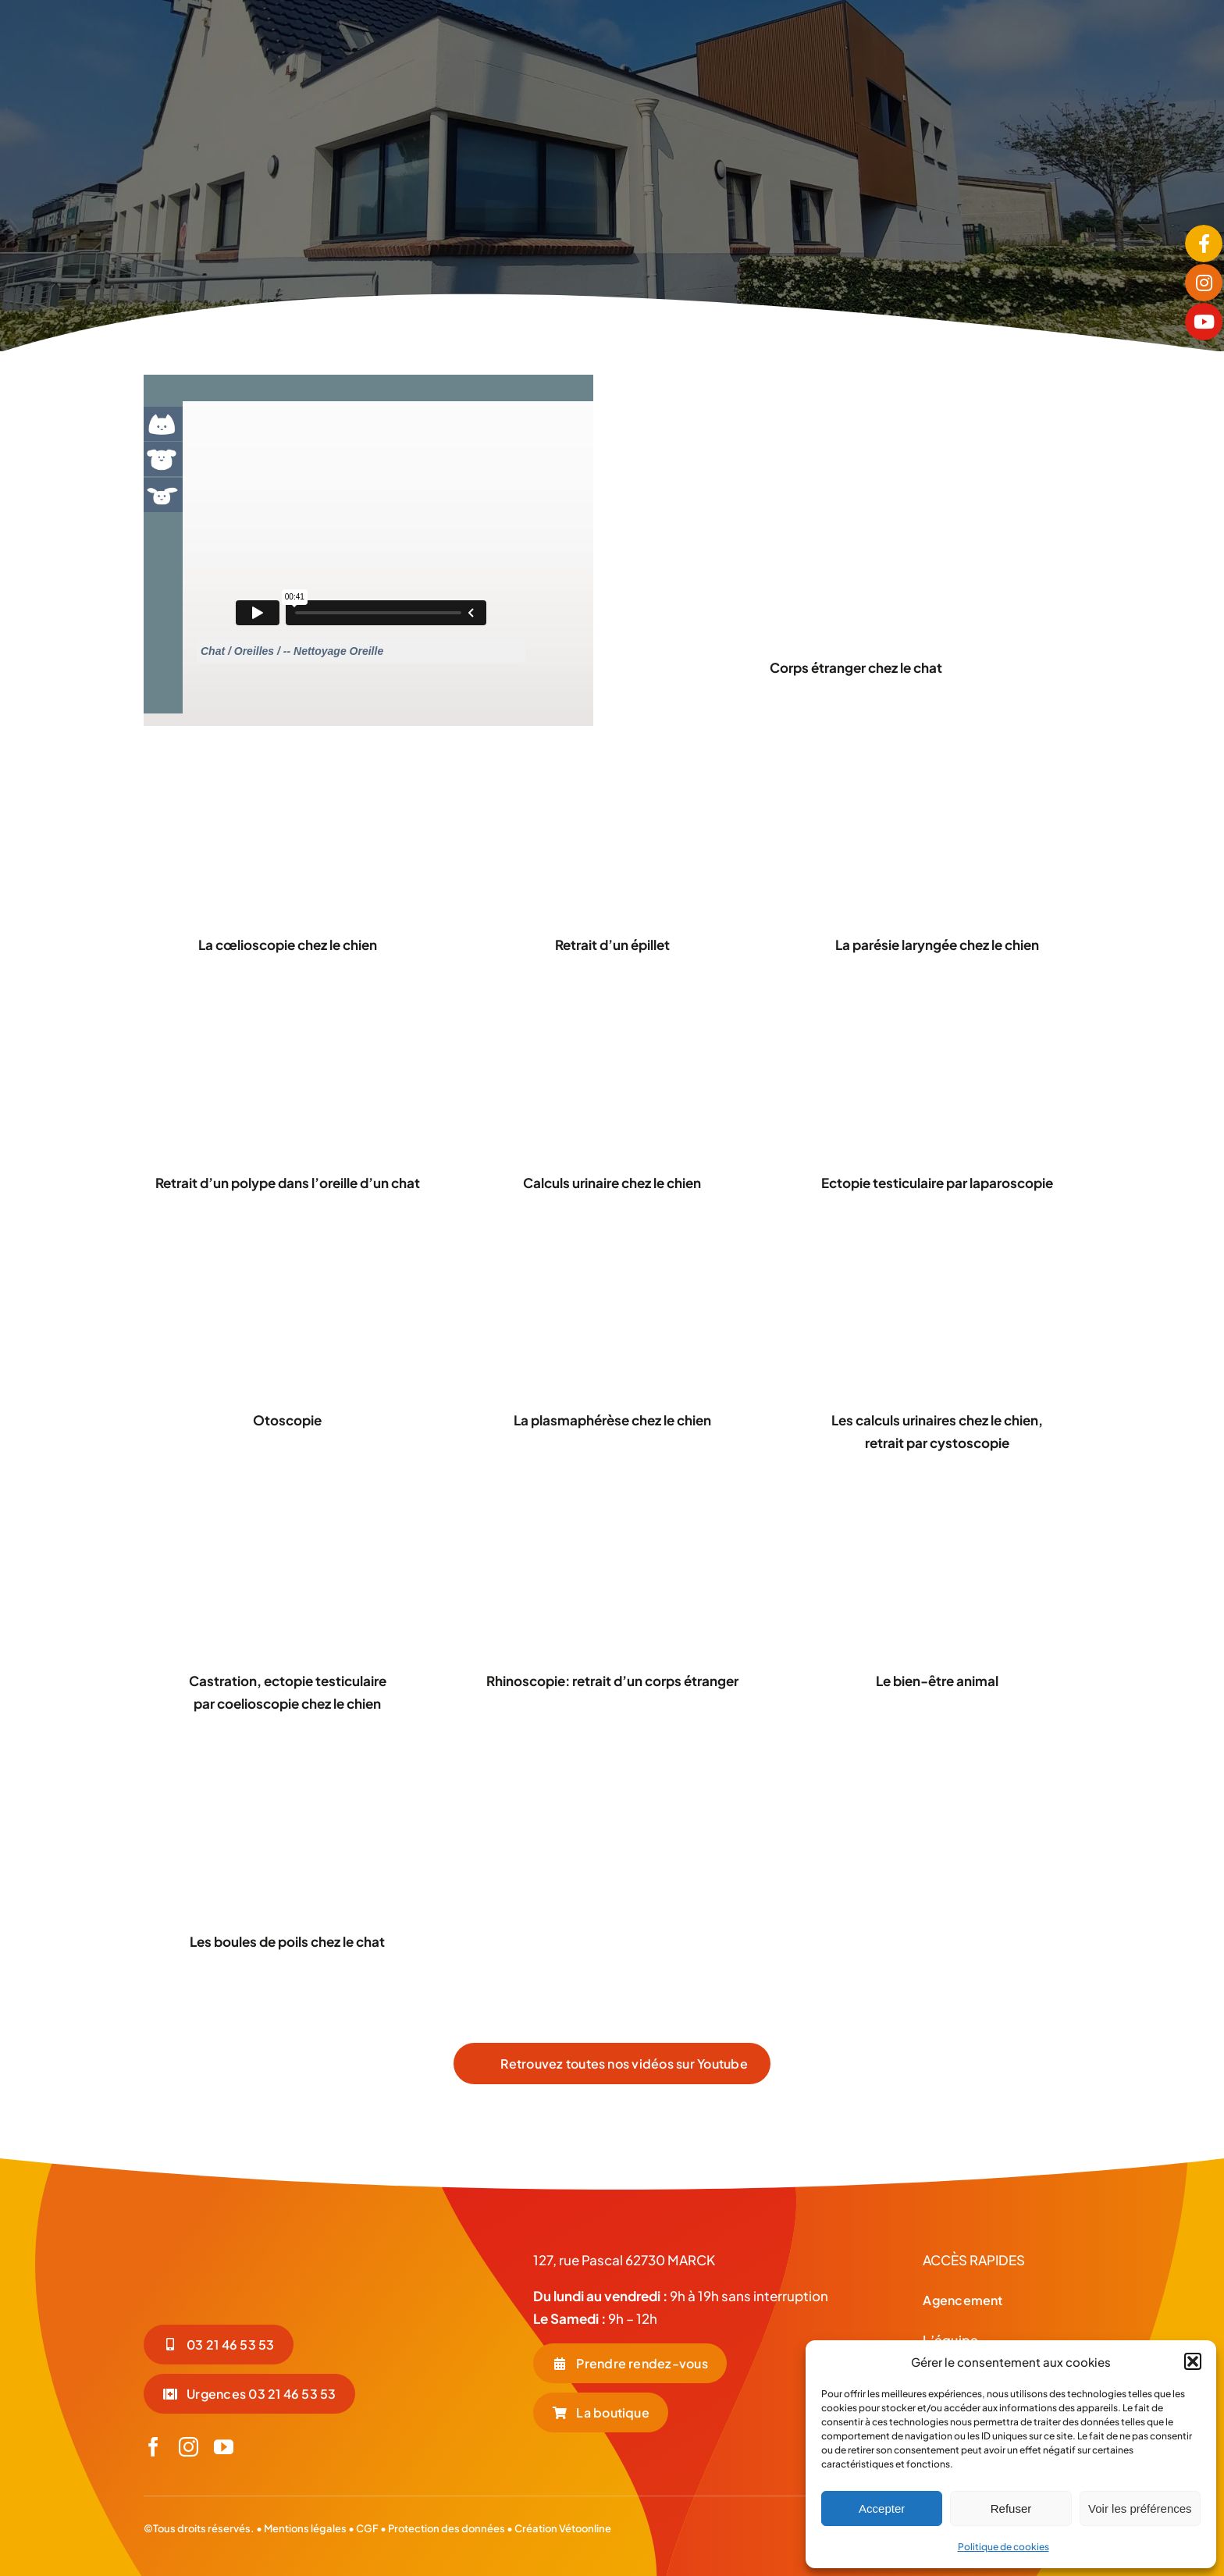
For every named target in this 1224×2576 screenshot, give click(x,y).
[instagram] (188, 2447)
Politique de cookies (1003, 2547)
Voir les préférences (1140, 2508)
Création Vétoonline (562, 2528)
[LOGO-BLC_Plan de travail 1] (261, 2241)
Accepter (882, 2508)
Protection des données (446, 2528)
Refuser (1011, 2508)
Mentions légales (305, 2528)
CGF (366, 2528)
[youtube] (223, 2447)
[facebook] (153, 2447)
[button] (1193, 2361)
